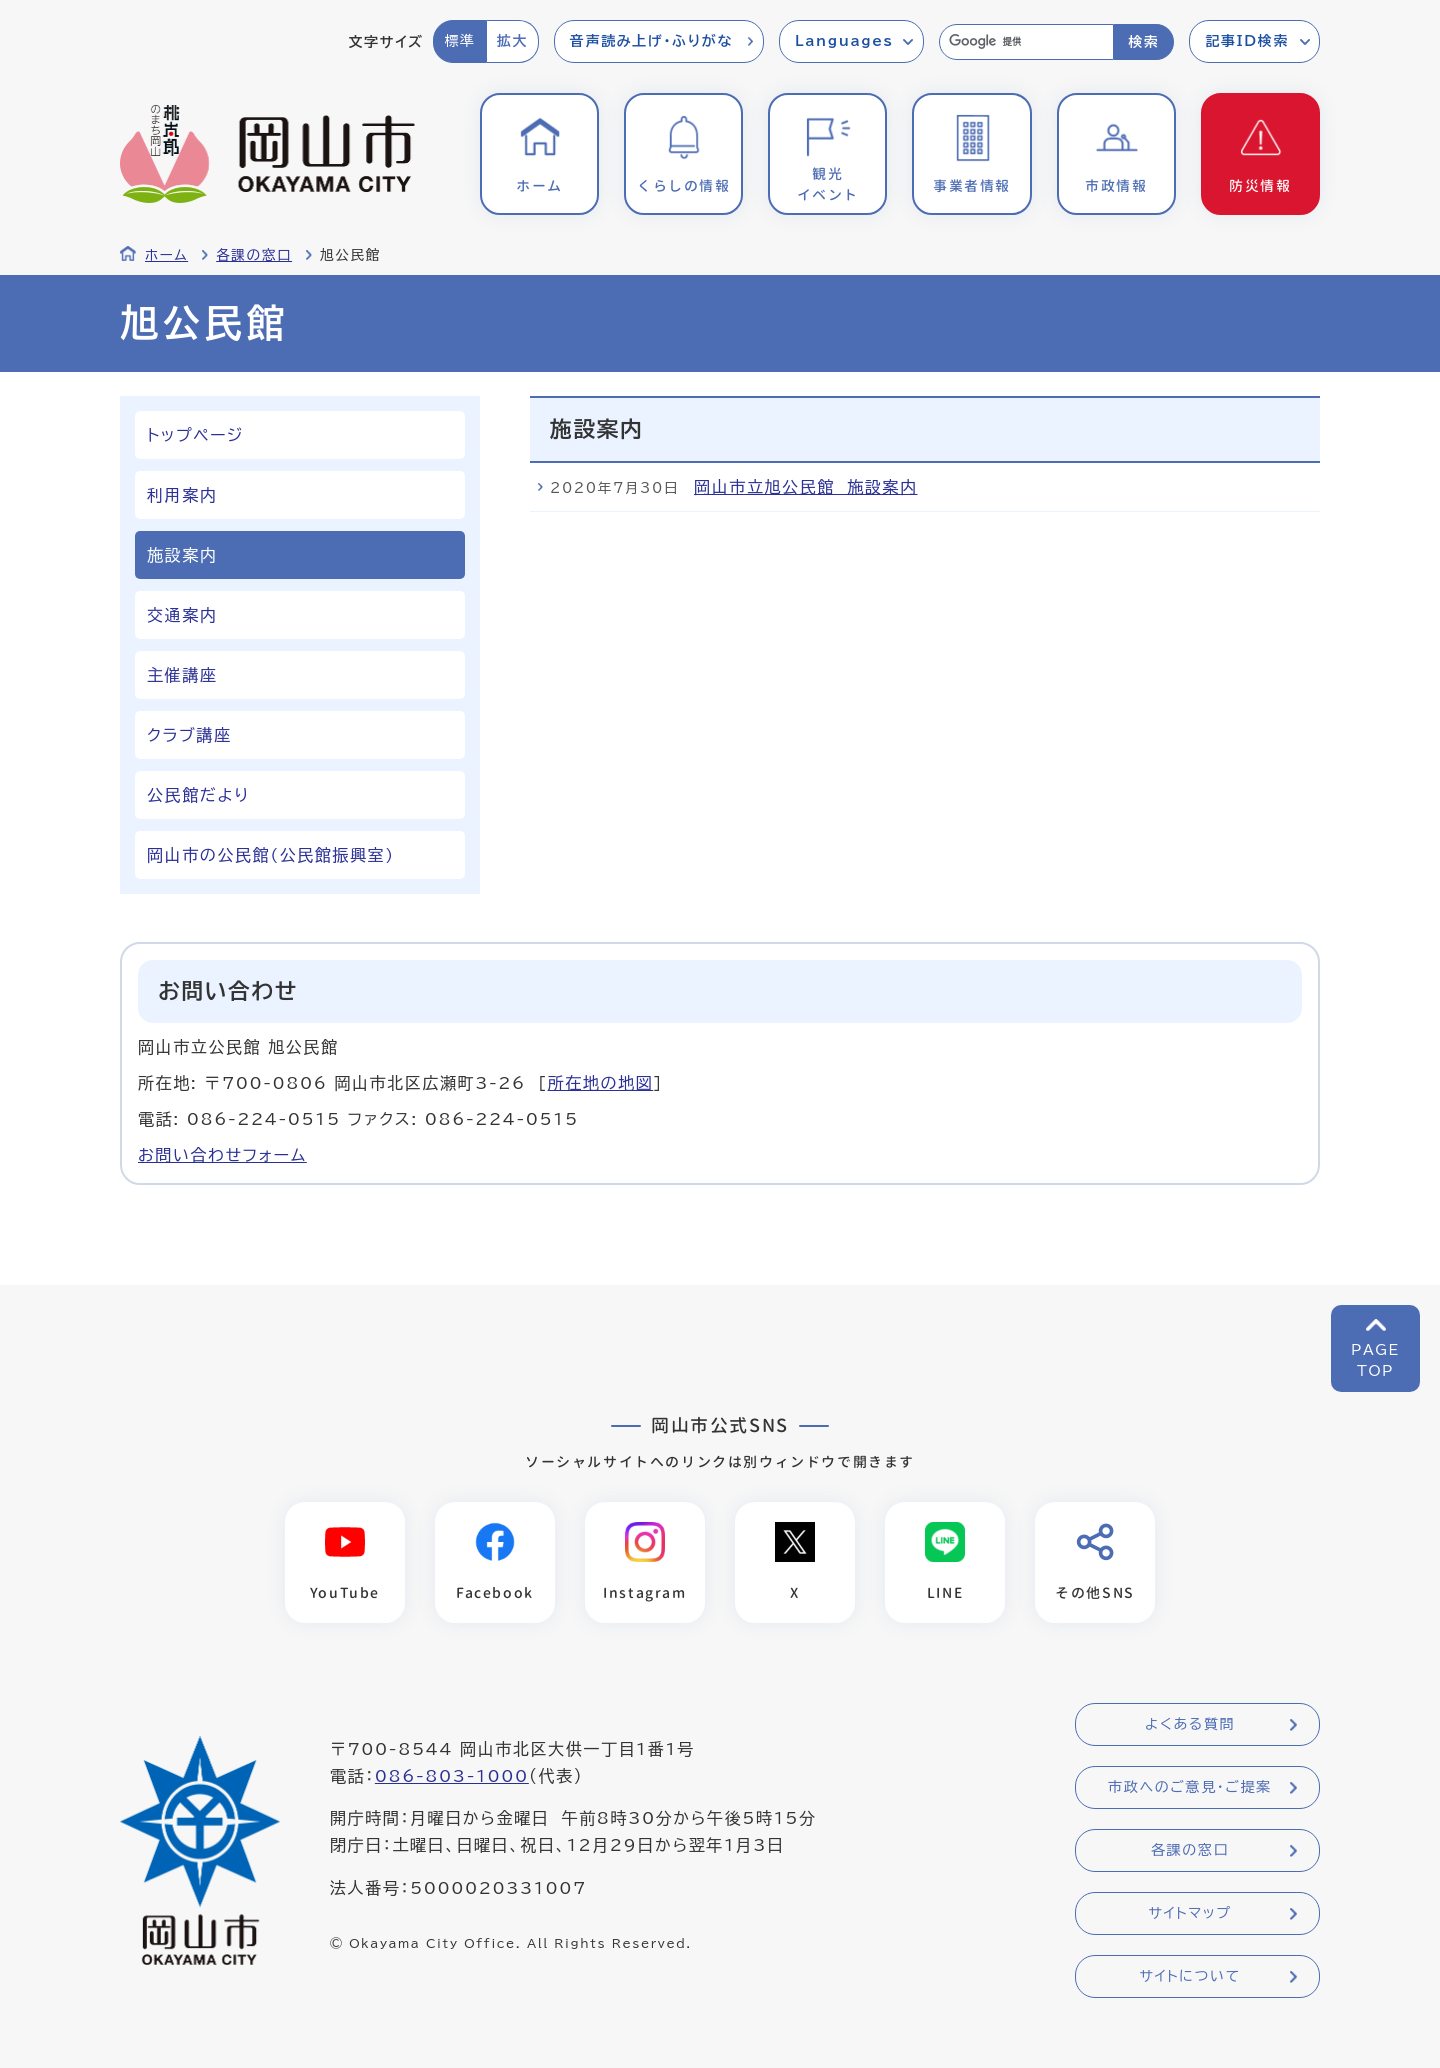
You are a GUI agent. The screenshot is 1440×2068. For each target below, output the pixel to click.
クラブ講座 (189, 735)
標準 (459, 41)
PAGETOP (1375, 1360)
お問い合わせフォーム (222, 1155)
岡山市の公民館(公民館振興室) (271, 855)
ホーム (166, 255)
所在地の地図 (601, 1083)
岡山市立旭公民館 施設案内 (805, 487)
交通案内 (182, 615)
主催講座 (182, 675)
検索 (1143, 42)
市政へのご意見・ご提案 (1190, 1787)
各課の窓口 (254, 255)
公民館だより (198, 795)
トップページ (195, 435)
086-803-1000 (452, 1776)
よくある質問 (1190, 1724)
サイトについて (1189, 1976)
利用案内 (182, 495)
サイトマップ (1189, 1913)
